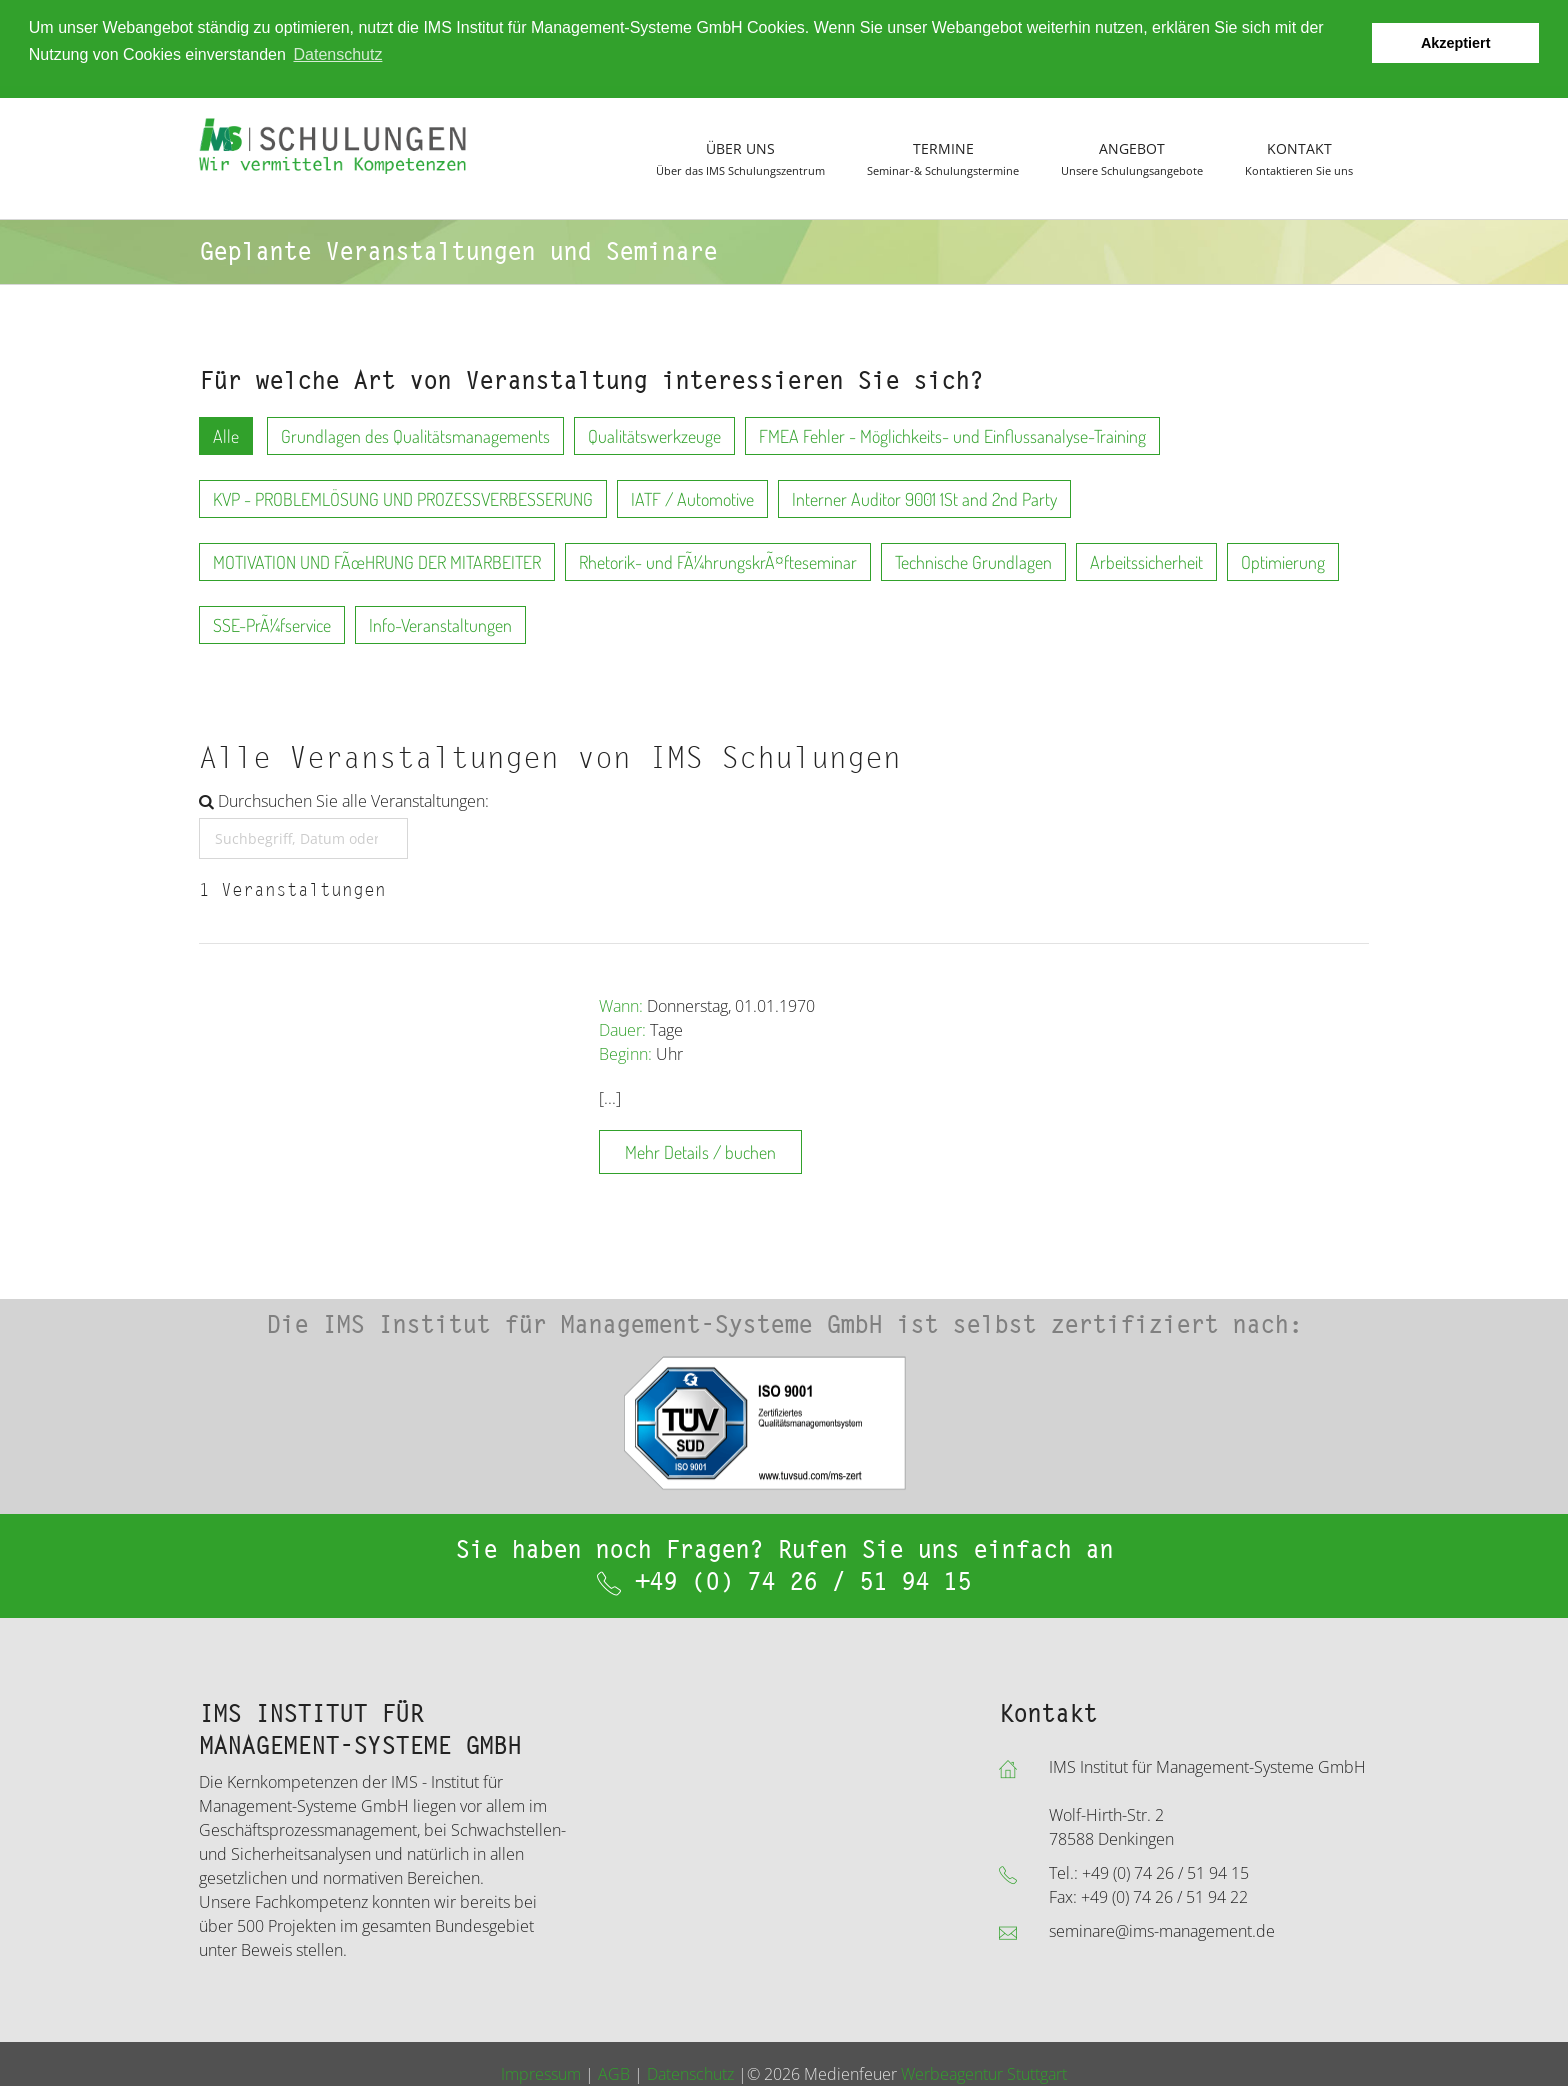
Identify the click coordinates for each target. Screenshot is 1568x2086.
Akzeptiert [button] (1456, 43)
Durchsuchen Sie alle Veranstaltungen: (344, 799)
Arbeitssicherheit (1146, 560)
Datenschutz (690, 2073)
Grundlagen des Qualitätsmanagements (415, 434)
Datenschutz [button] (337, 54)
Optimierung (1283, 560)
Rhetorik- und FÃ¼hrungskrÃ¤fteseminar (718, 560)
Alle (226, 434)
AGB (614, 2073)
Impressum (541, 2073)
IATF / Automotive (692, 497)
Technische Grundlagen (973, 560)
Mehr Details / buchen (700, 1150)
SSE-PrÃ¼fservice (272, 623)
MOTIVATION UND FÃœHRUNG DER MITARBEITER (377, 560)
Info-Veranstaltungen (440, 623)
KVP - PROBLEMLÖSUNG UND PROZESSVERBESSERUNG (403, 497)
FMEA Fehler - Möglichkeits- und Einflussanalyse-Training (952, 434)
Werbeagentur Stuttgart (984, 2073)
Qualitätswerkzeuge (654, 434)
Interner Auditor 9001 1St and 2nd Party (924, 497)
